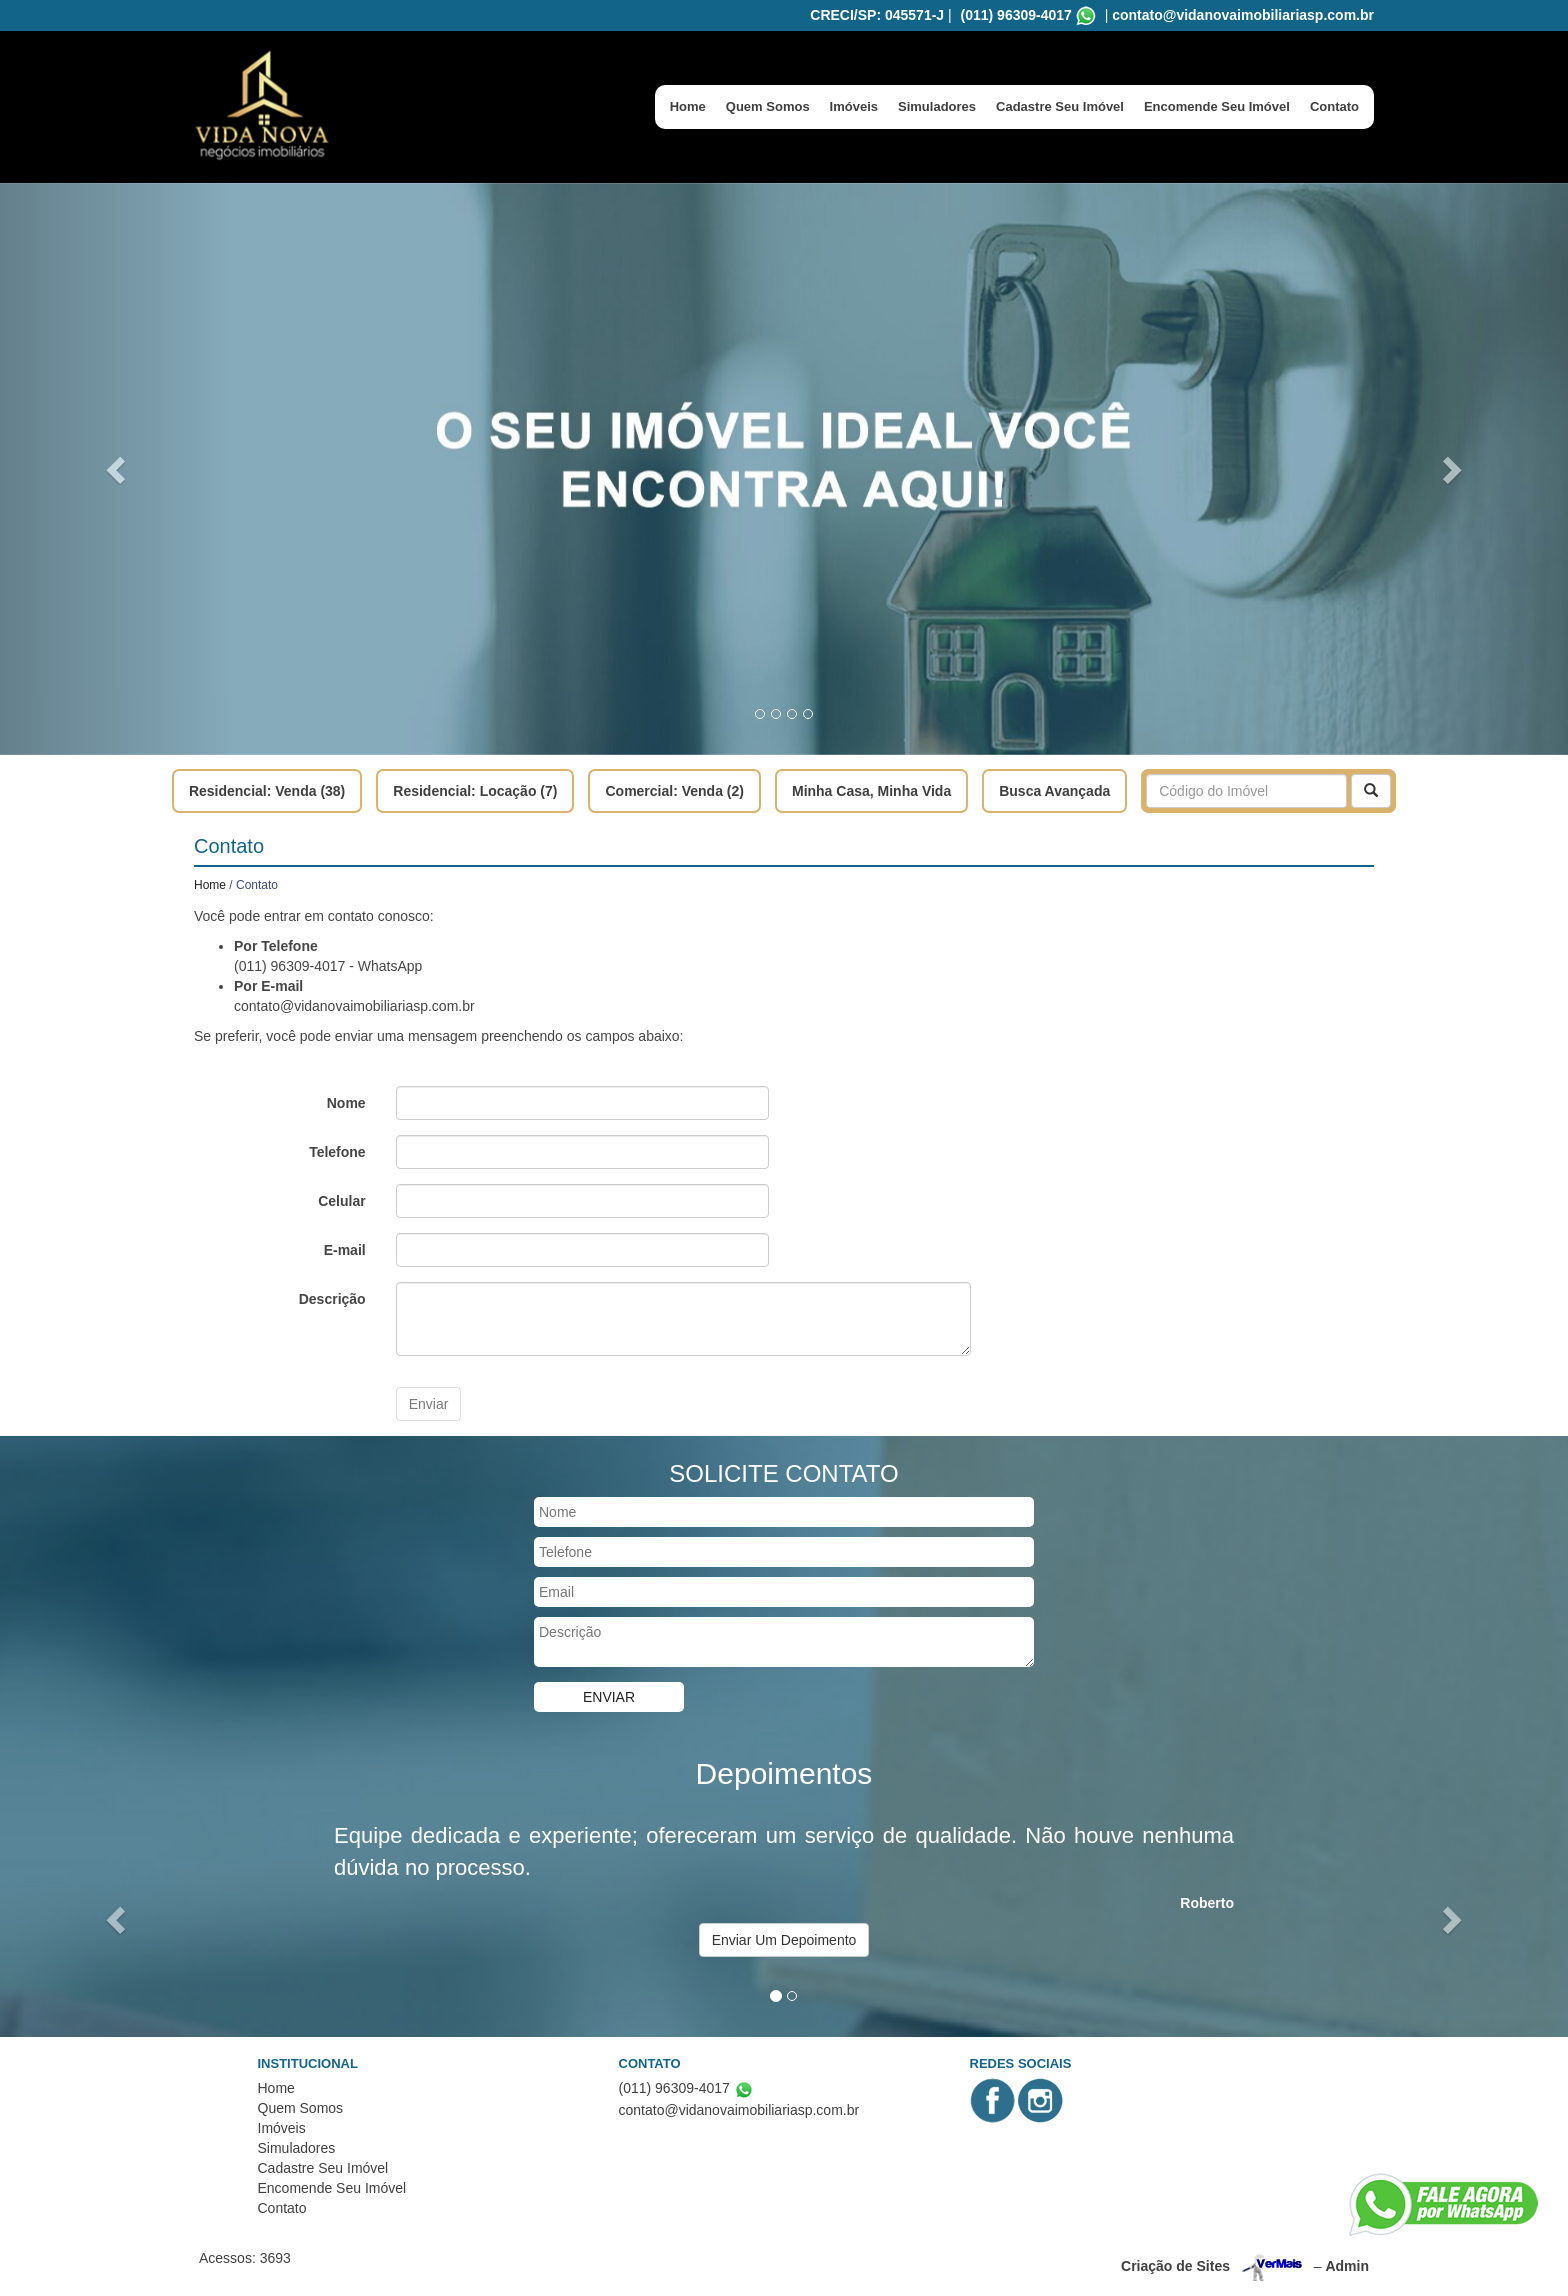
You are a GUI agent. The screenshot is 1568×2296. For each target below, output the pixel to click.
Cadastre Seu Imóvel (1060, 106)
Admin (1347, 2266)
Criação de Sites (1175, 2266)
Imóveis (854, 106)
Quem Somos (768, 106)
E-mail (345, 1250)
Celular (341, 1201)
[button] (117, 469)
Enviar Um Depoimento (784, 1940)
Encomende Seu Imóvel (1217, 106)
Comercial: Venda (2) (674, 791)
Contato (1334, 106)
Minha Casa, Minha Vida (871, 791)
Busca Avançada (1054, 791)
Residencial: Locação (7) (475, 791)
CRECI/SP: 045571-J (877, 15)
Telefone (337, 1152)
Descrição (332, 1299)
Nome (346, 1103)
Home (688, 106)
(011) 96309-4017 (1016, 15)
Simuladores (937, 106)
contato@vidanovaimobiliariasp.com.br (1243, 15)
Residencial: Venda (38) (267, 791)
